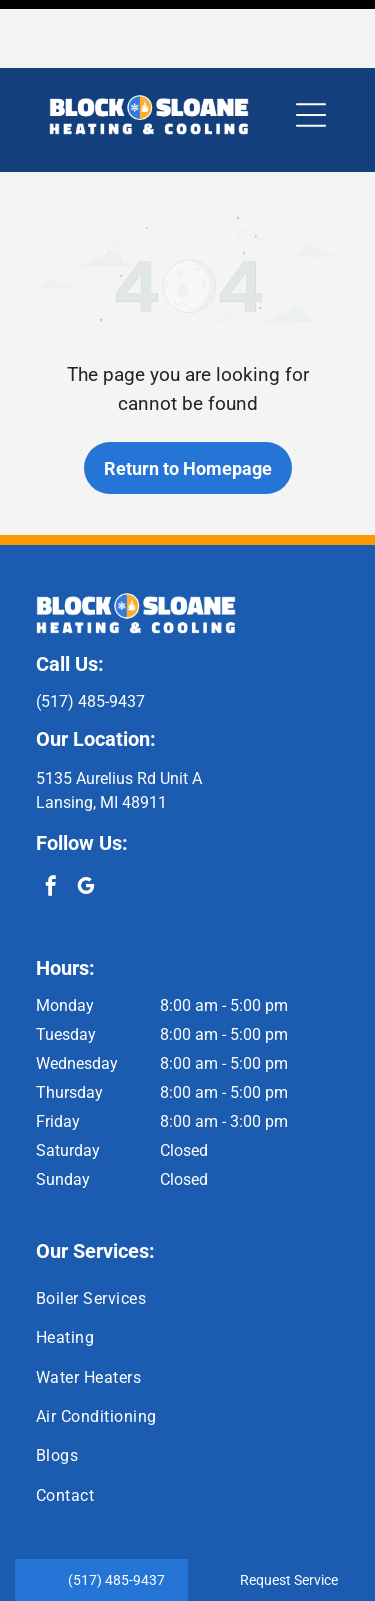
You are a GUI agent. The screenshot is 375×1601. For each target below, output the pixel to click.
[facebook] (51, 820)
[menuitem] (187, 1230)
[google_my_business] (86, 820)
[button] (311, 47)
